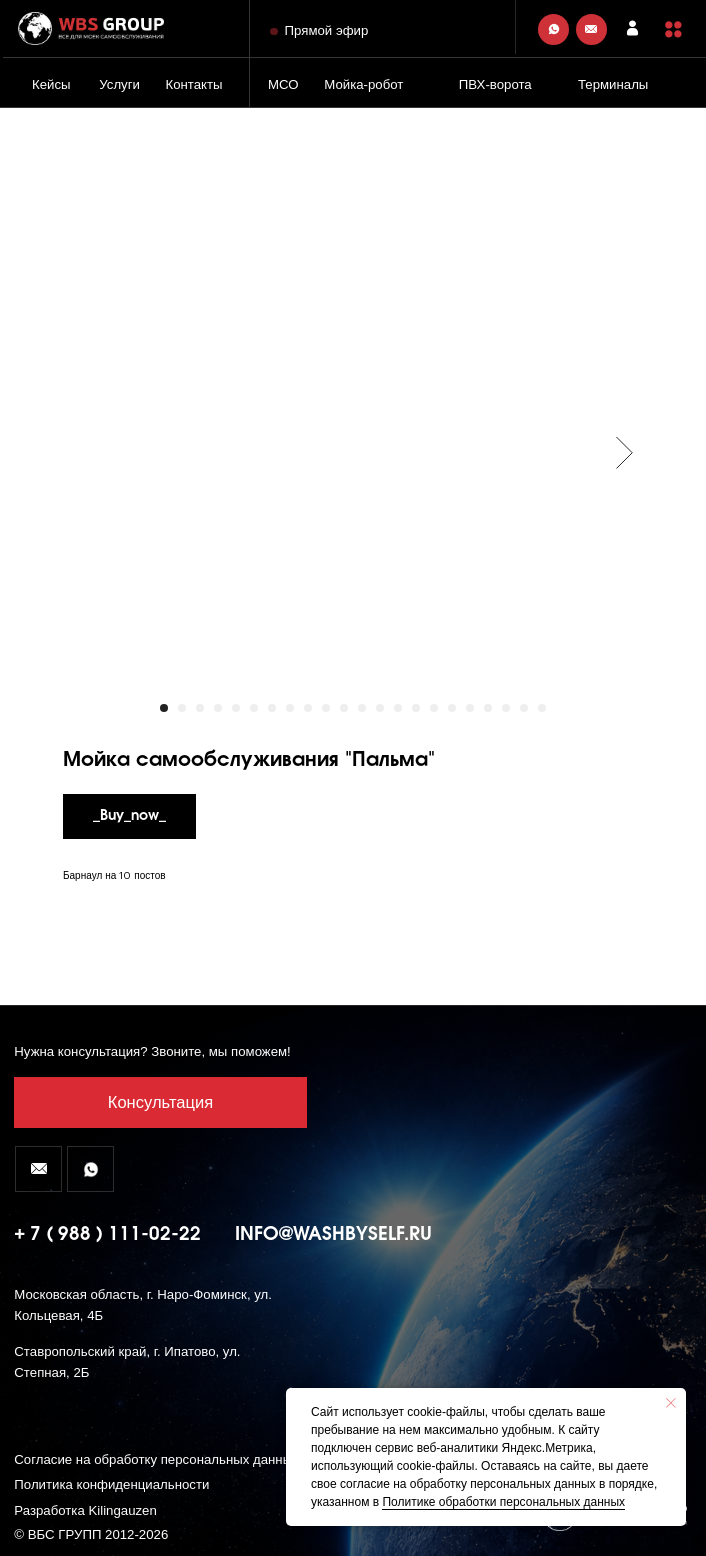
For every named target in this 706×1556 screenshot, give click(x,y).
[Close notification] (671, 1403)
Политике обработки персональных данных (503, 1502)
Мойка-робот (363, 84)
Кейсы (51, 84)
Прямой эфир (327, 30)
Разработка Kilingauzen (85, 1510)
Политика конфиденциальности (111, 1484)
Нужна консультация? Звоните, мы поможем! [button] (152, 1051)
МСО (283, 84)
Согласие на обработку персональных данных (156, 1459)
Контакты (193, 84)
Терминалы (613, 84)
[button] (673, 29)
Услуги (119, 84)
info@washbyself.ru (333, 1234)
